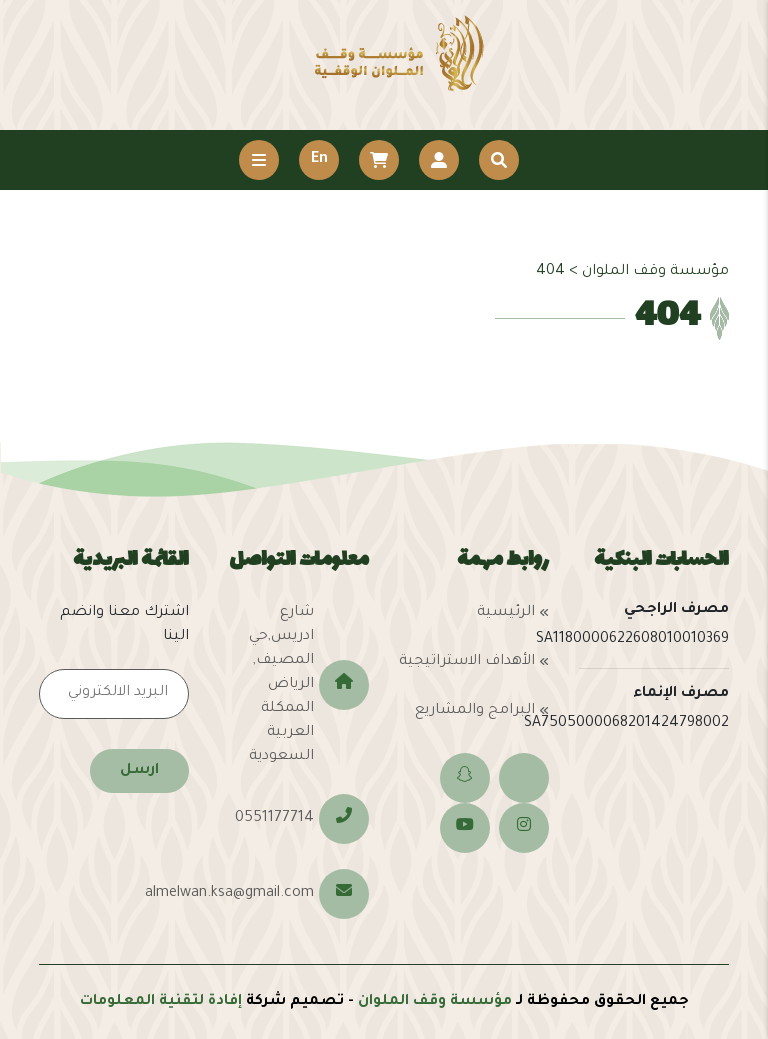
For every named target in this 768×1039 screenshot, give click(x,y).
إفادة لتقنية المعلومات (161, 1002)
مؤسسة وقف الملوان (435, 1002)
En (319, 160)
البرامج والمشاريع (475, 711)
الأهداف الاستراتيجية (467, 662)
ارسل (139, 771)
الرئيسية (506, 613)
